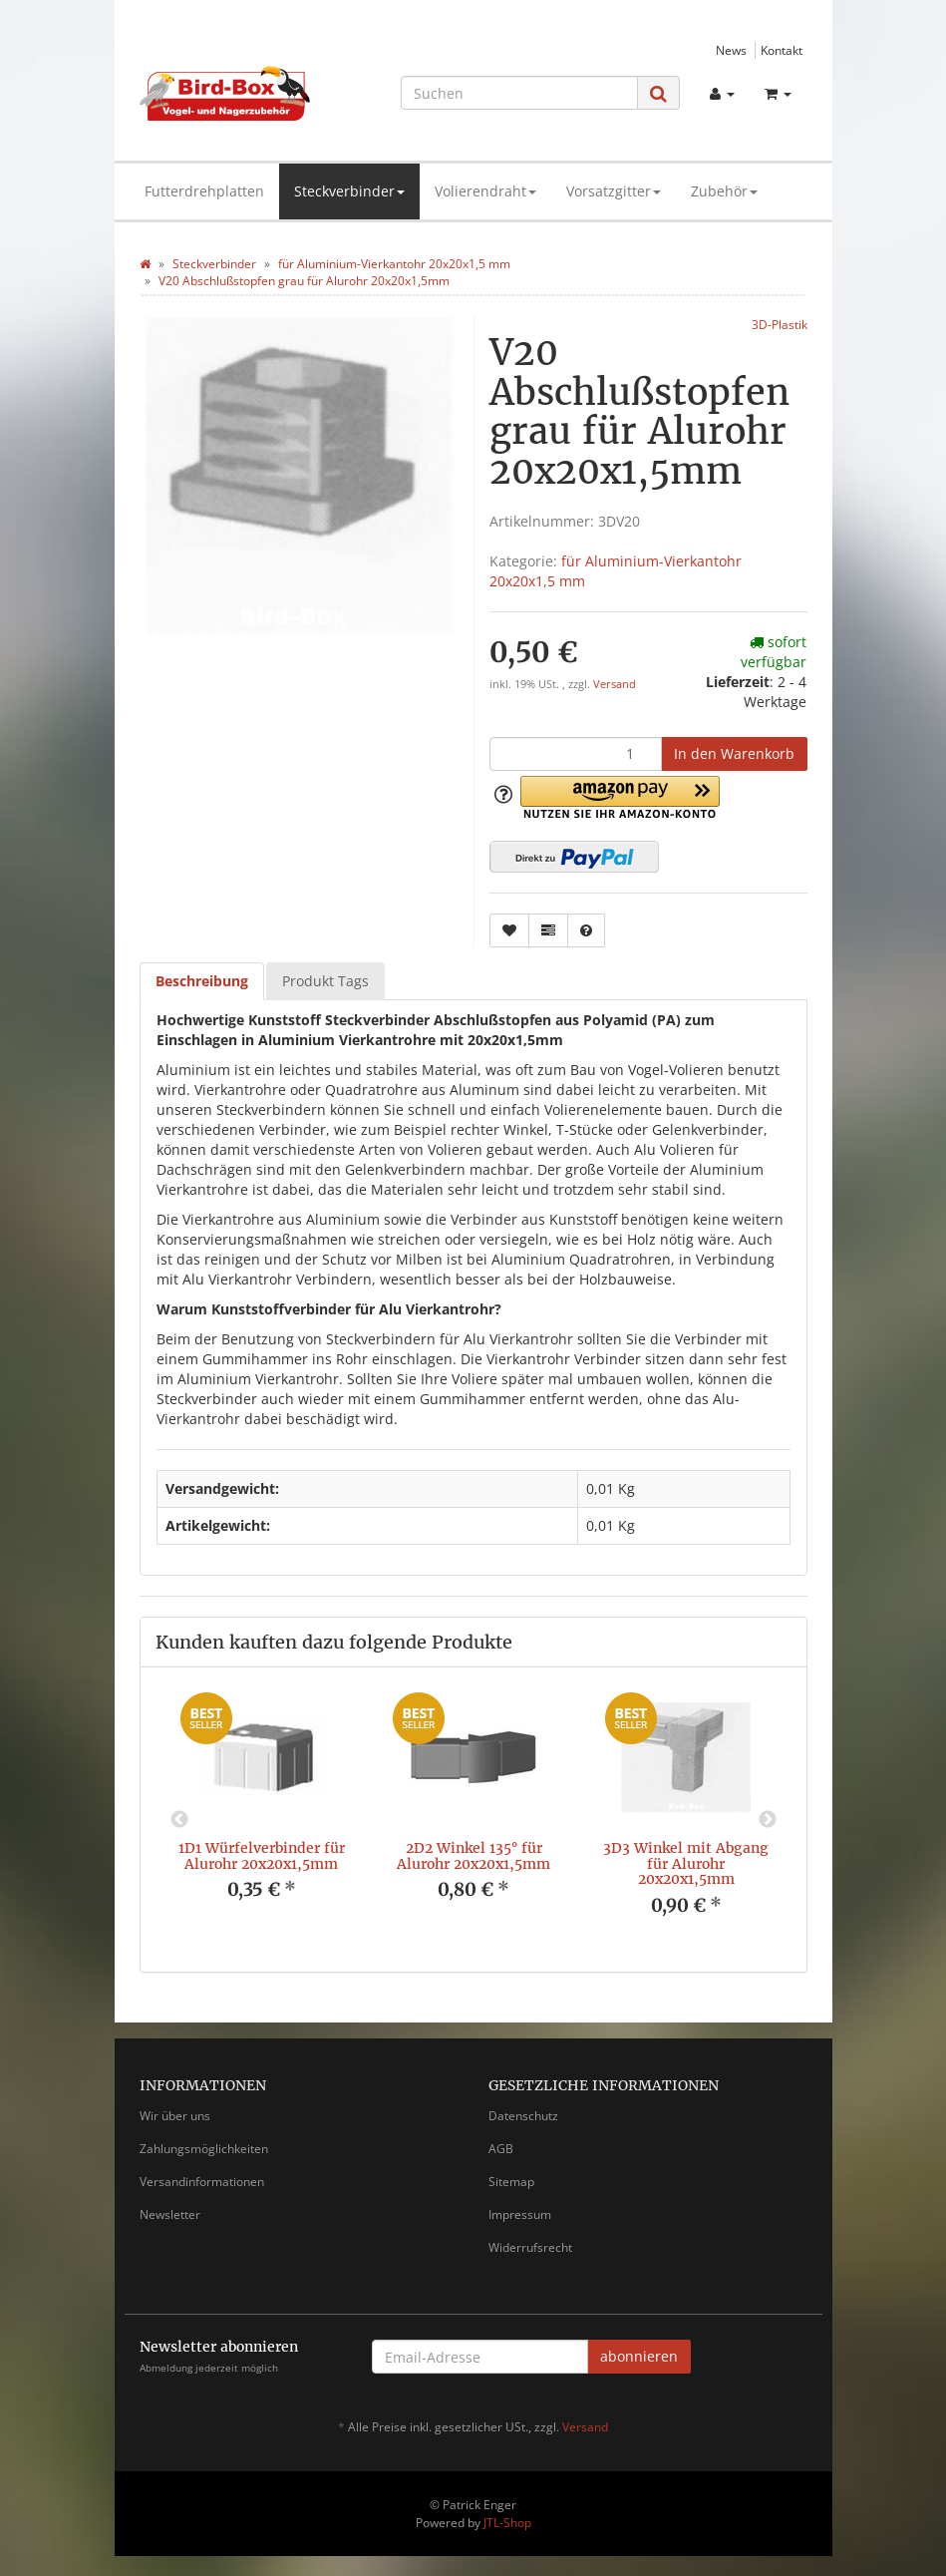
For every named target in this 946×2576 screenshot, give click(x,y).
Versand (614, 684)
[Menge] (575, 754)
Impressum (519, 2214)
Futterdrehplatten (204, 191)
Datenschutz (523, 2115)
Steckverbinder (349, 191)
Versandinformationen (202, 2181)
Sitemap (511, 2181)
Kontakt (781, 50)
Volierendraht (485, 191)
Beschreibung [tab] (202, 980)
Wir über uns (175, 2115)
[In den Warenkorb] (734, 754)
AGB (500, 2148)
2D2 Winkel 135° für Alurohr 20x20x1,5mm (473, 1855)
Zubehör (724, 191)
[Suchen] (519, 93)
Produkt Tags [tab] (325, 980)
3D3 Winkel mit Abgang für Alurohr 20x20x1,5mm (686, 1863)
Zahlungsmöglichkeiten (204, 2148)
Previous (179, 1820)
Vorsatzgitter (613, 191)
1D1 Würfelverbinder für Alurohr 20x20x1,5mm (261, 1855)
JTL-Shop (507, 2522)
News (731, 50)
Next (767, 1820)
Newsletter (170, 2214)
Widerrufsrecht (530, 2247)
